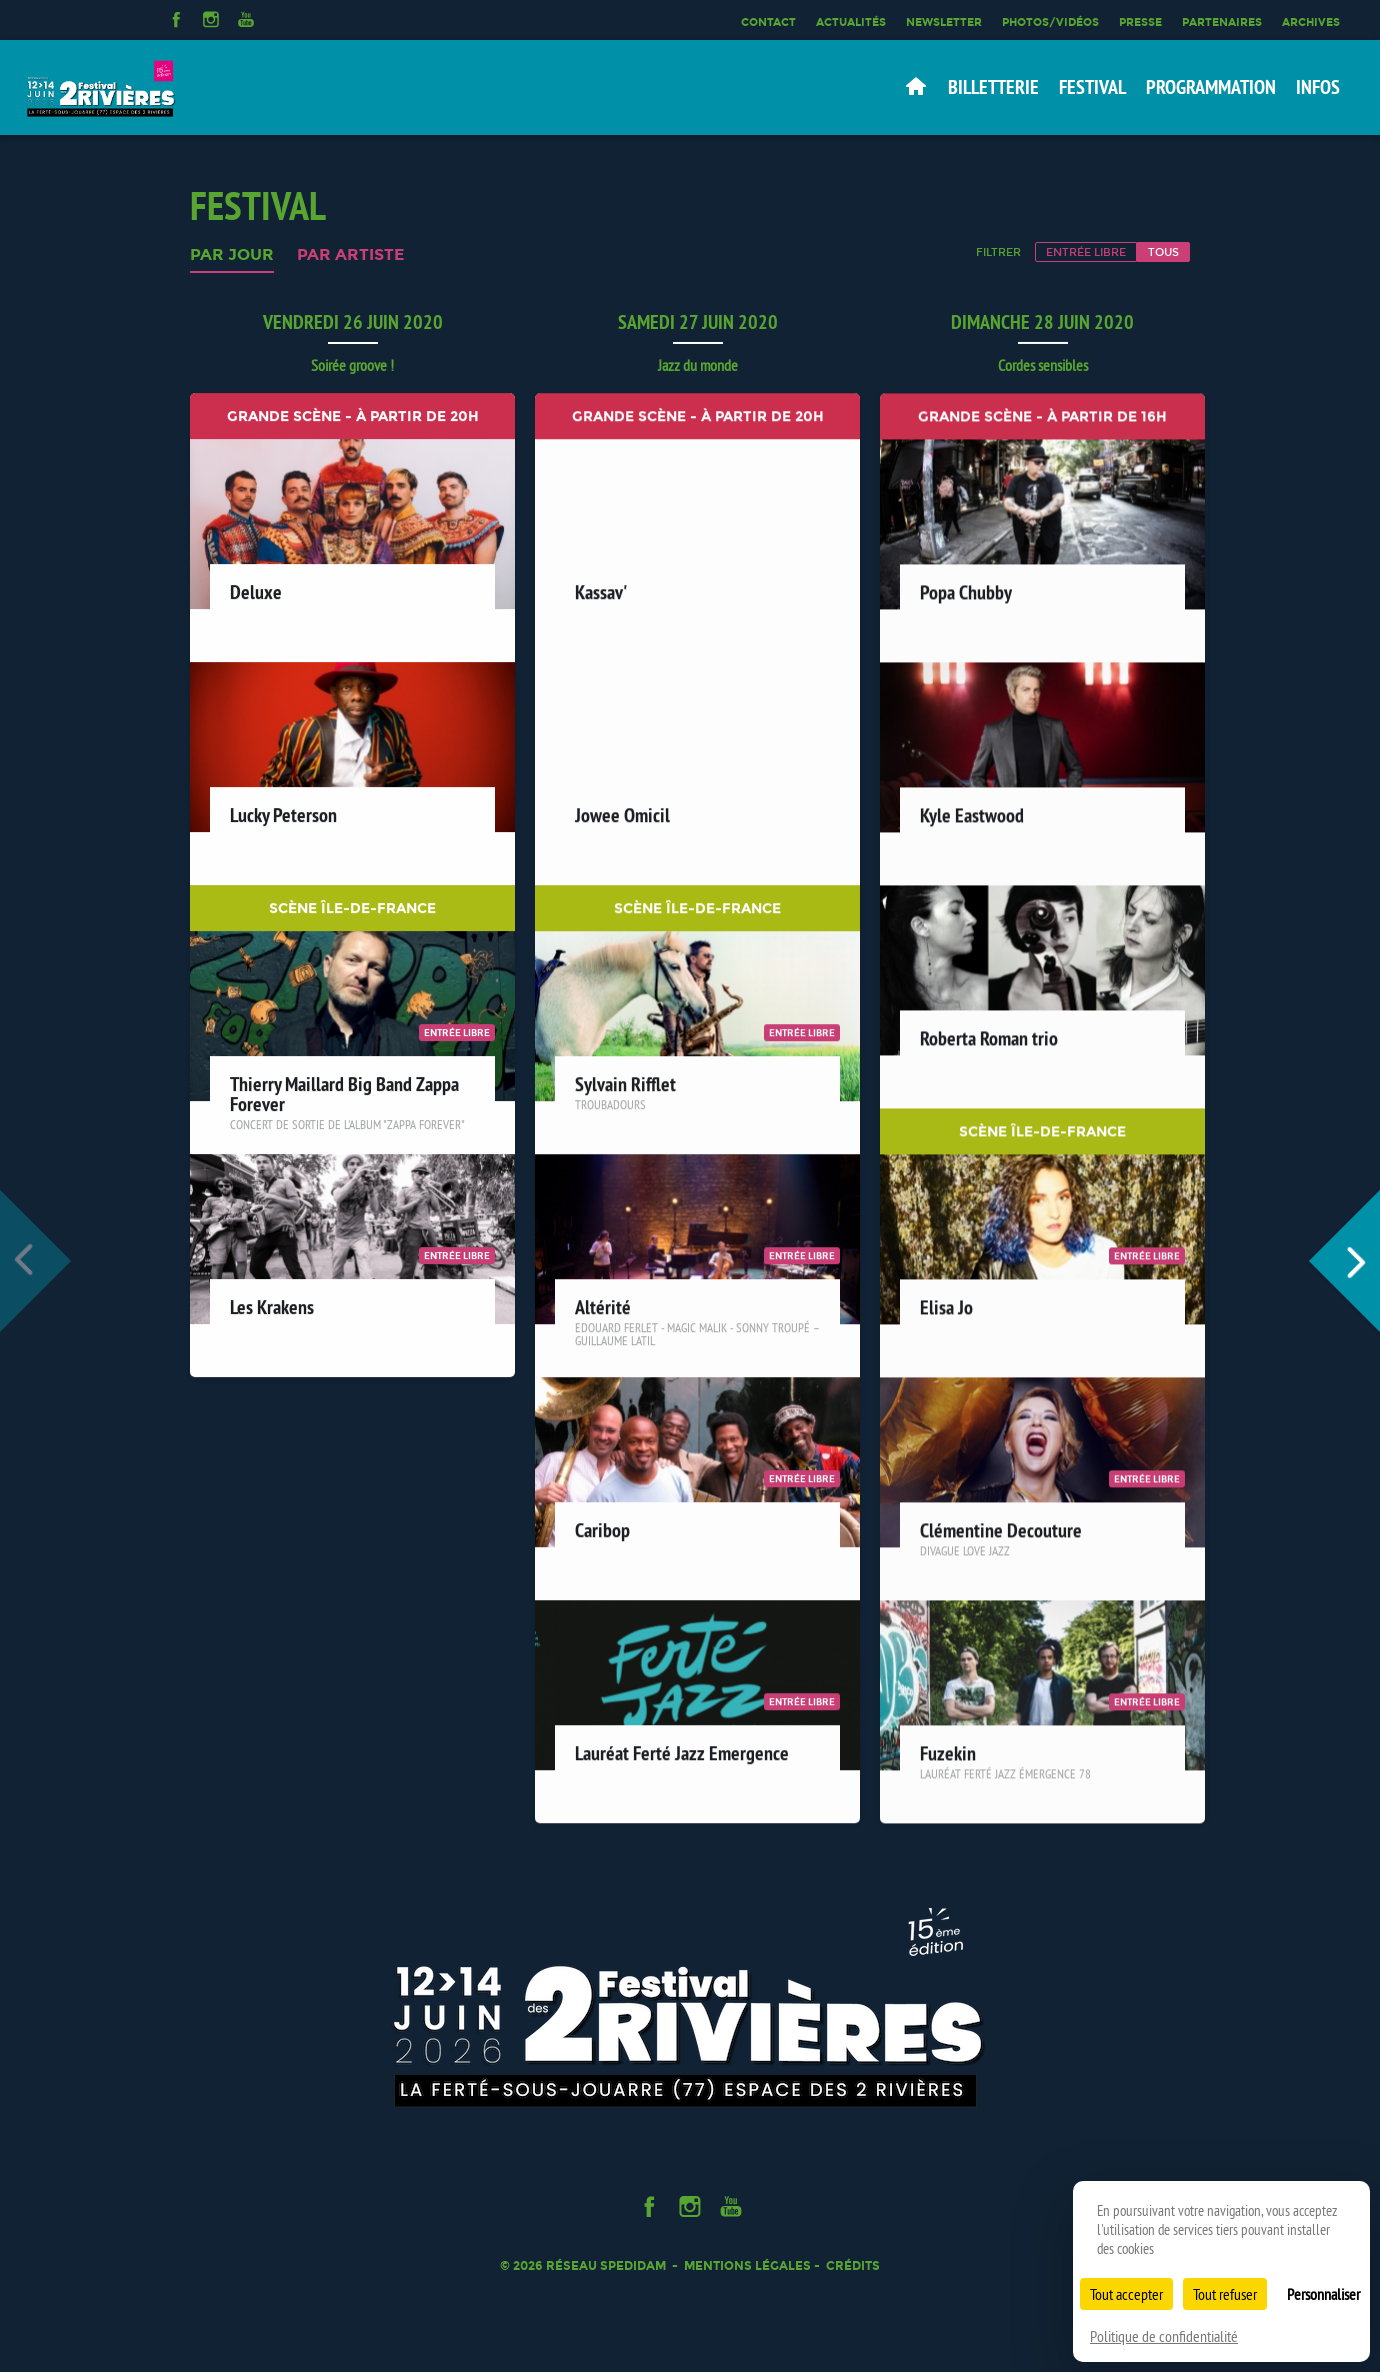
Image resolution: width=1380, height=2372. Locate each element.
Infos (1318, 87)
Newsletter (944, 22)
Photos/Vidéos (1050, 22)
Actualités (851, 22)
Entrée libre (1086, 252)
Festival (1092, 87)
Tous (1163, 252)
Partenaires (1222, 22)
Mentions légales (747, 2265)
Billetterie (993, 87)
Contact (768, 22)
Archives (1311, 22)
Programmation (1211, 87)
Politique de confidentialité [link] (1164, 2336)
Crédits (853, 2265)
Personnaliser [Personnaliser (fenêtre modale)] (1323, 2294)
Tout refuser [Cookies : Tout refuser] (1225, 2294)
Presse (1140, 22)
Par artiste (350, 255)
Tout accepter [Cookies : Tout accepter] (1126, 2294)
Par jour (232, 255)
